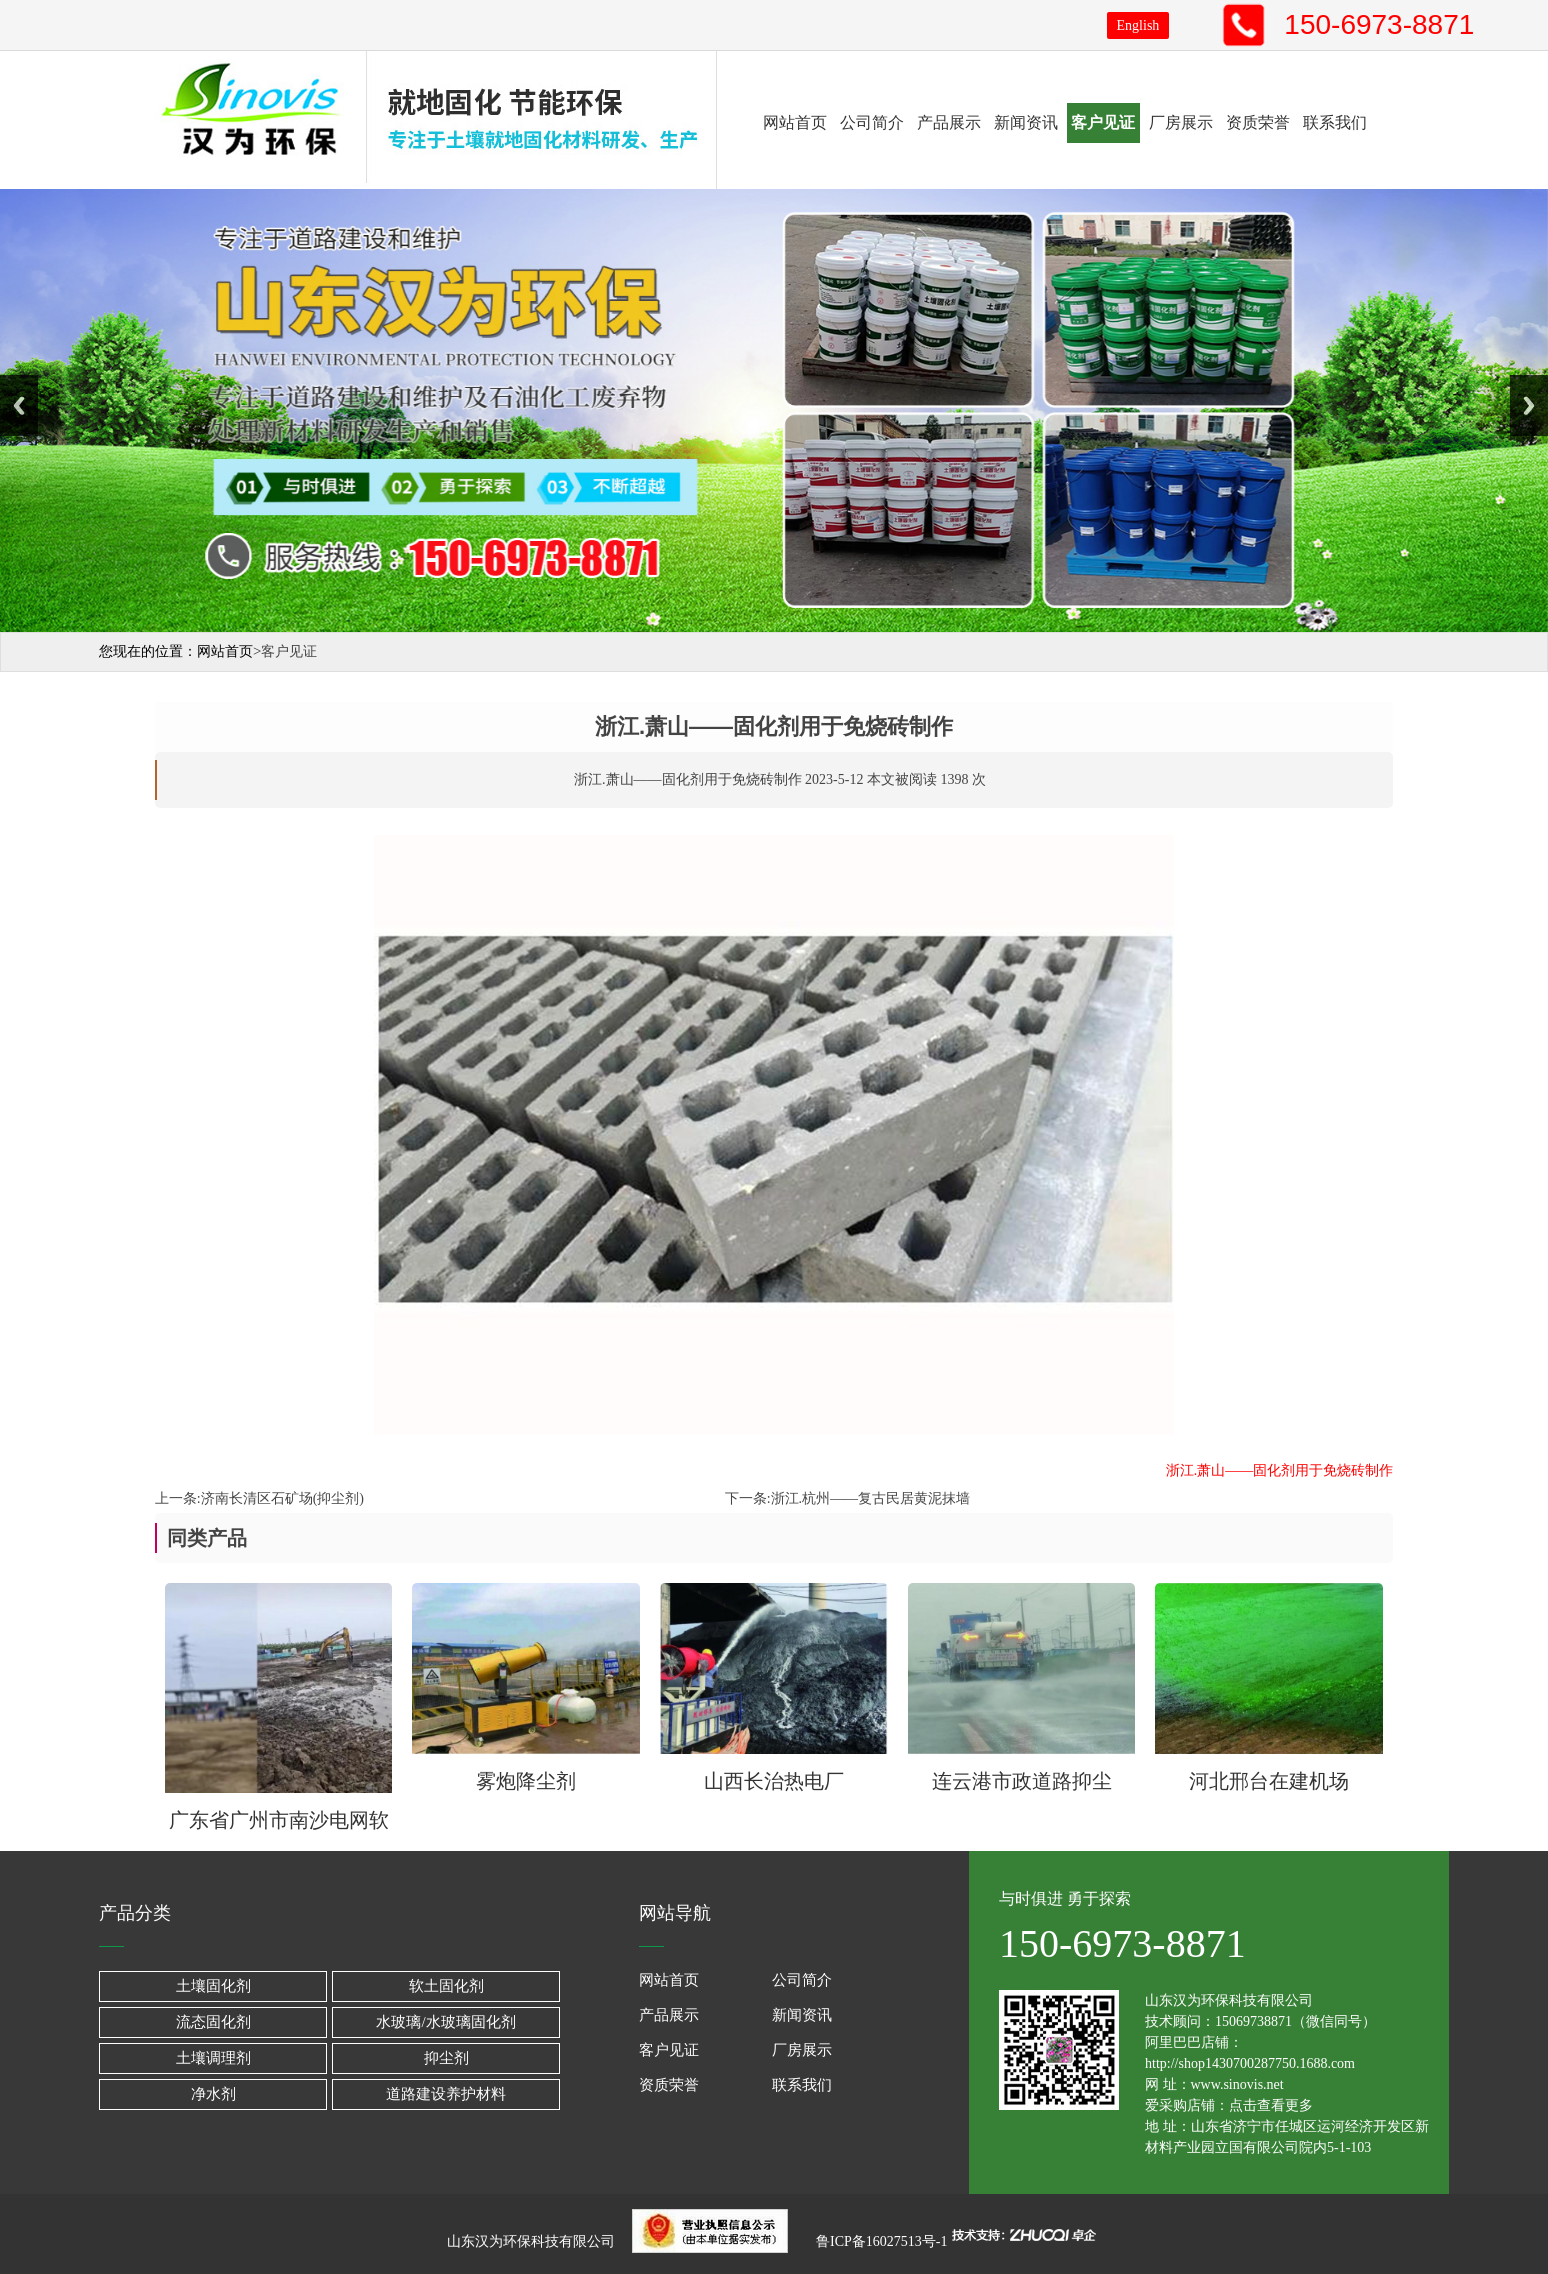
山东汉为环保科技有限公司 (536, 2240)
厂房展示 (1181, 122)
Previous (19, 405)
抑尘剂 (446, 2058)
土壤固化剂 (213, 1986)
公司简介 (872, 122)
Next (1529, 405)
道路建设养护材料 (446, 2094)
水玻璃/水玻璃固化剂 (445, 2022)
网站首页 (795, 122)
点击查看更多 (1271, 2105)
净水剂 (213, 2094)
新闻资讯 (1026, 122)
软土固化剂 (446, 1986)
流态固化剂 (213, 2022)
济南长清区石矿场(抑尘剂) (282, 1498)
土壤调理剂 (213, 2058)
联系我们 (1335, 122)
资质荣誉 (1258, 122)
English (1138, 25)
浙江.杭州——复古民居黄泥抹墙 (871, 1498)
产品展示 (949, 122)
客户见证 (1103, 122)
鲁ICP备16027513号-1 (880, 2240)
